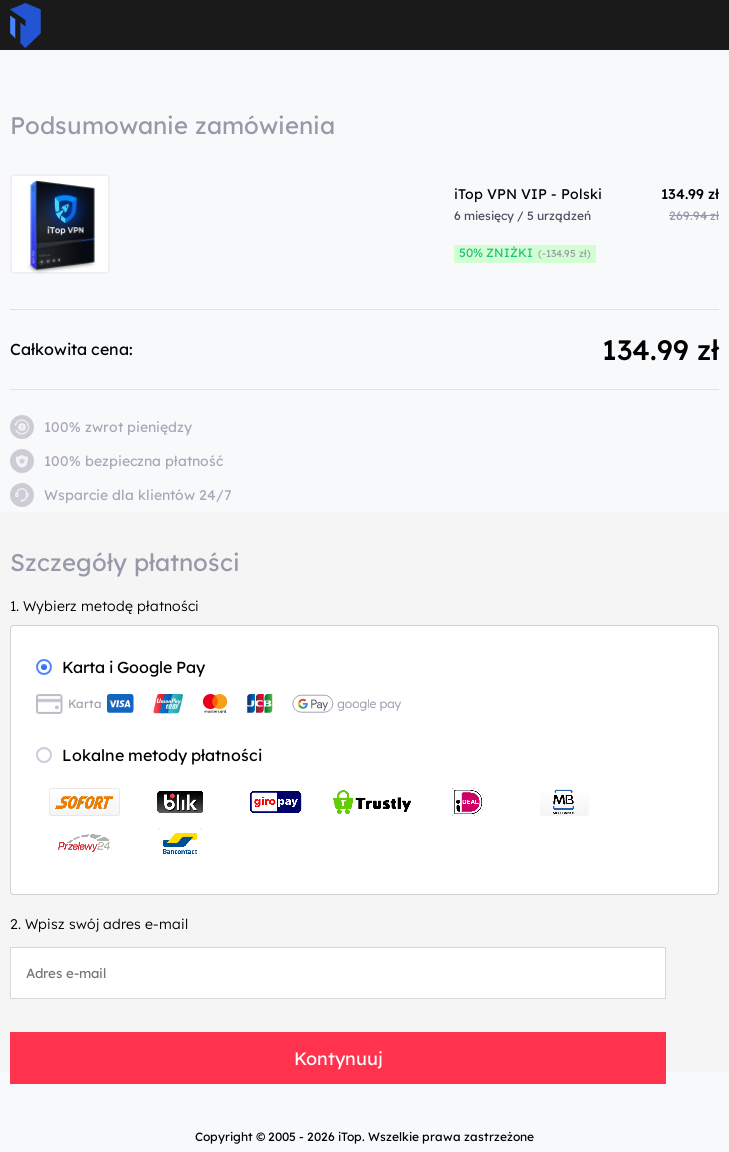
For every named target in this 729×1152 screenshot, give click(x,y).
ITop (25, 25)
